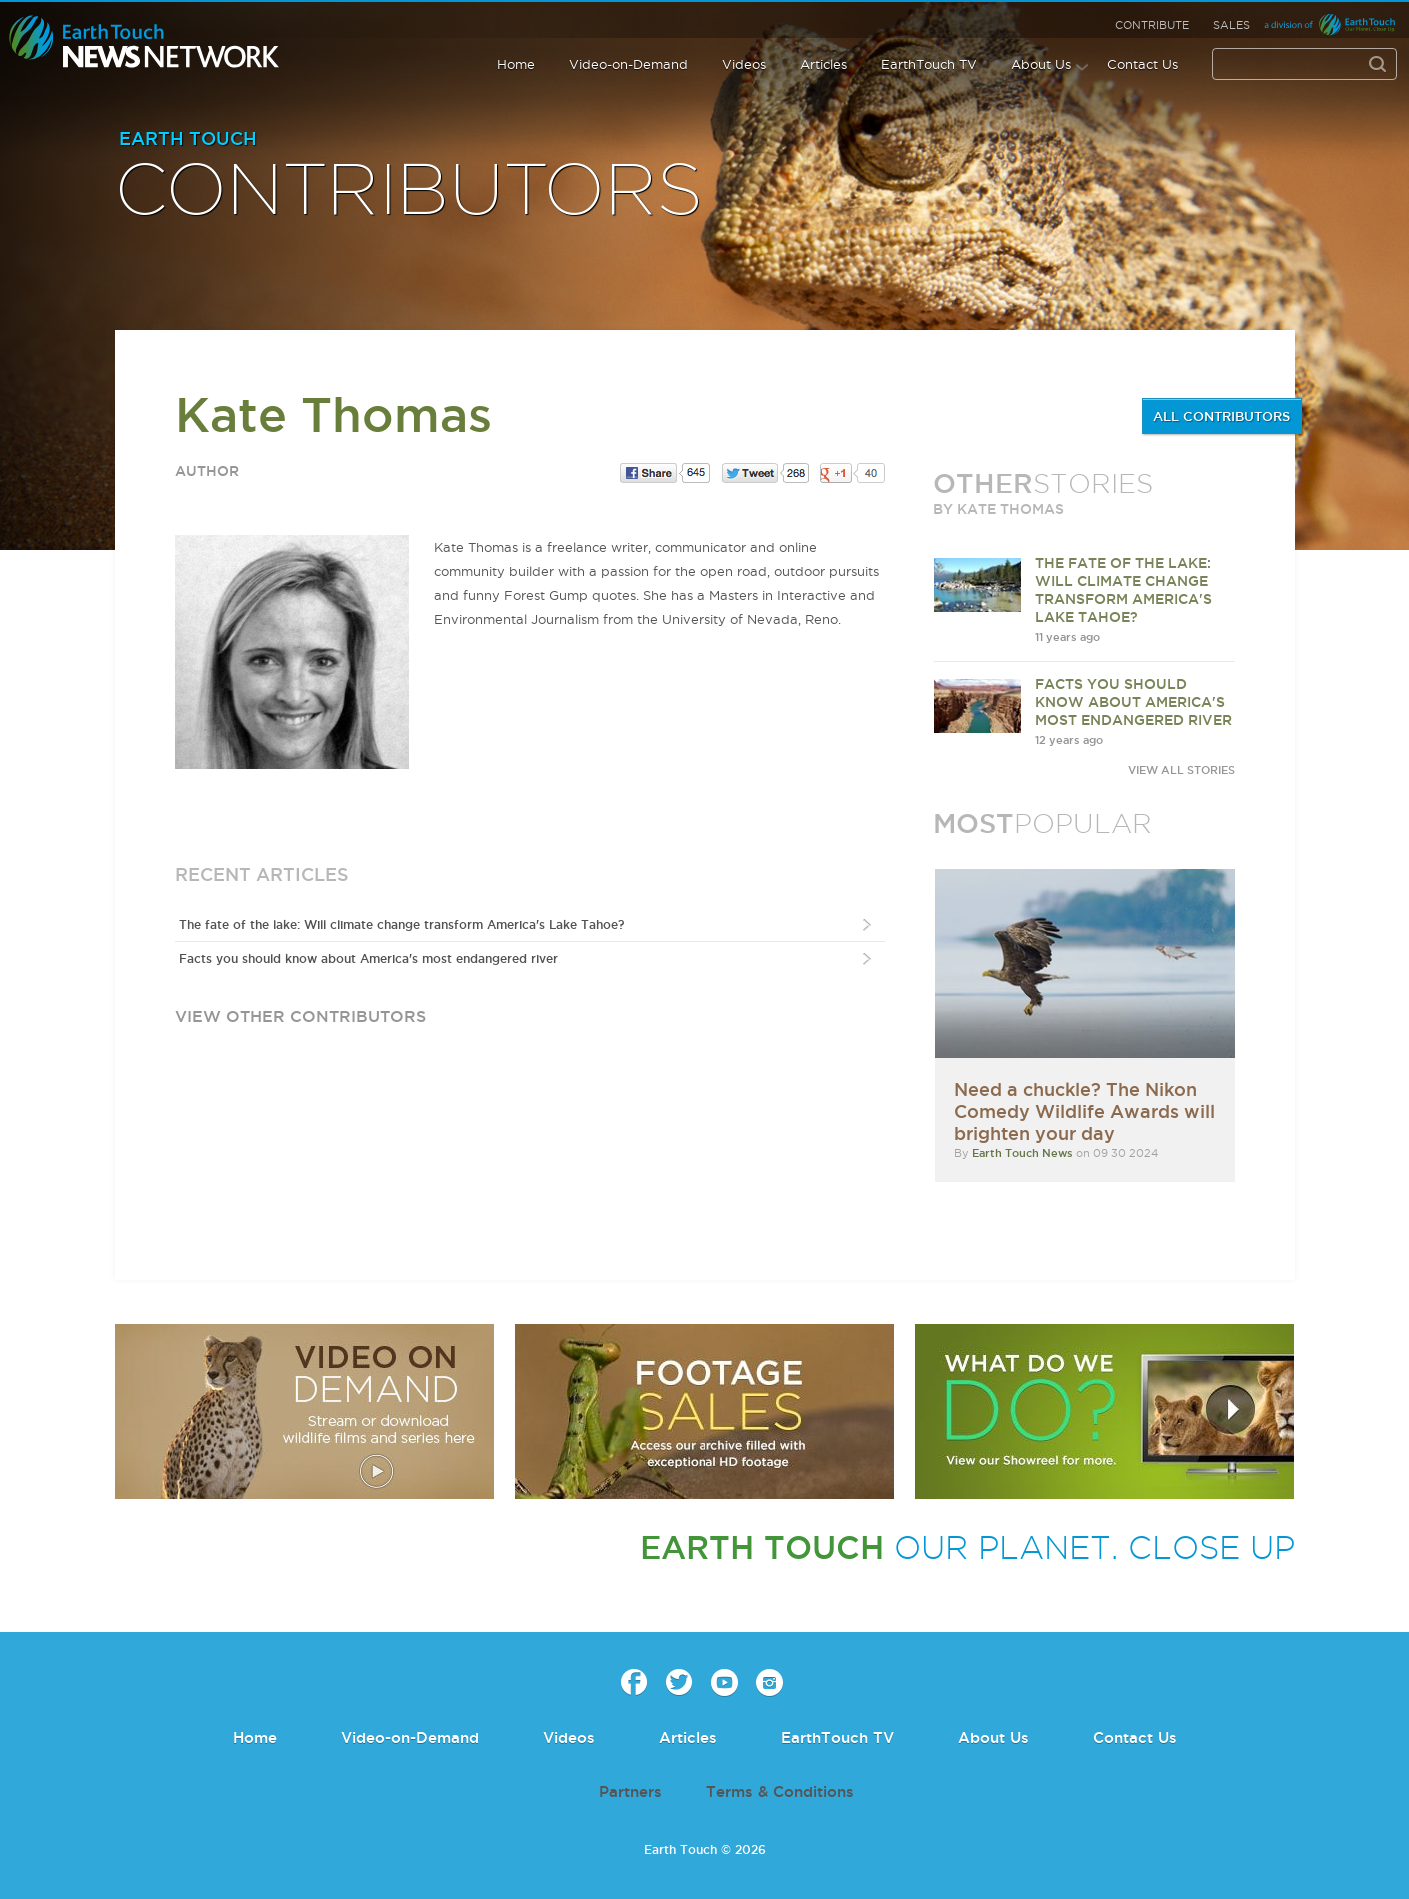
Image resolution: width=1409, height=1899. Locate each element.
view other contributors (300, 1016)
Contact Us (1142, 64)
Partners (630, 1791)
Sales (1231, 25)
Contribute (1152, 25)
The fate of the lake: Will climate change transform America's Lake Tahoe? (401, 924)
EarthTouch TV (929, 64)
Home (516, 64)
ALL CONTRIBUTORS (1221, 416)
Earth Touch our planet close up (144, 42)
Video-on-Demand (628, 64)
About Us (1041, 64)
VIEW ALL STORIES (1181, 770)
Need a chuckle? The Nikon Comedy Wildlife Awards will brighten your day (1084, 1111)
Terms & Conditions (780, 1791)
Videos (744, 64)
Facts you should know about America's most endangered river (368, 958)
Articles (823, 64)
